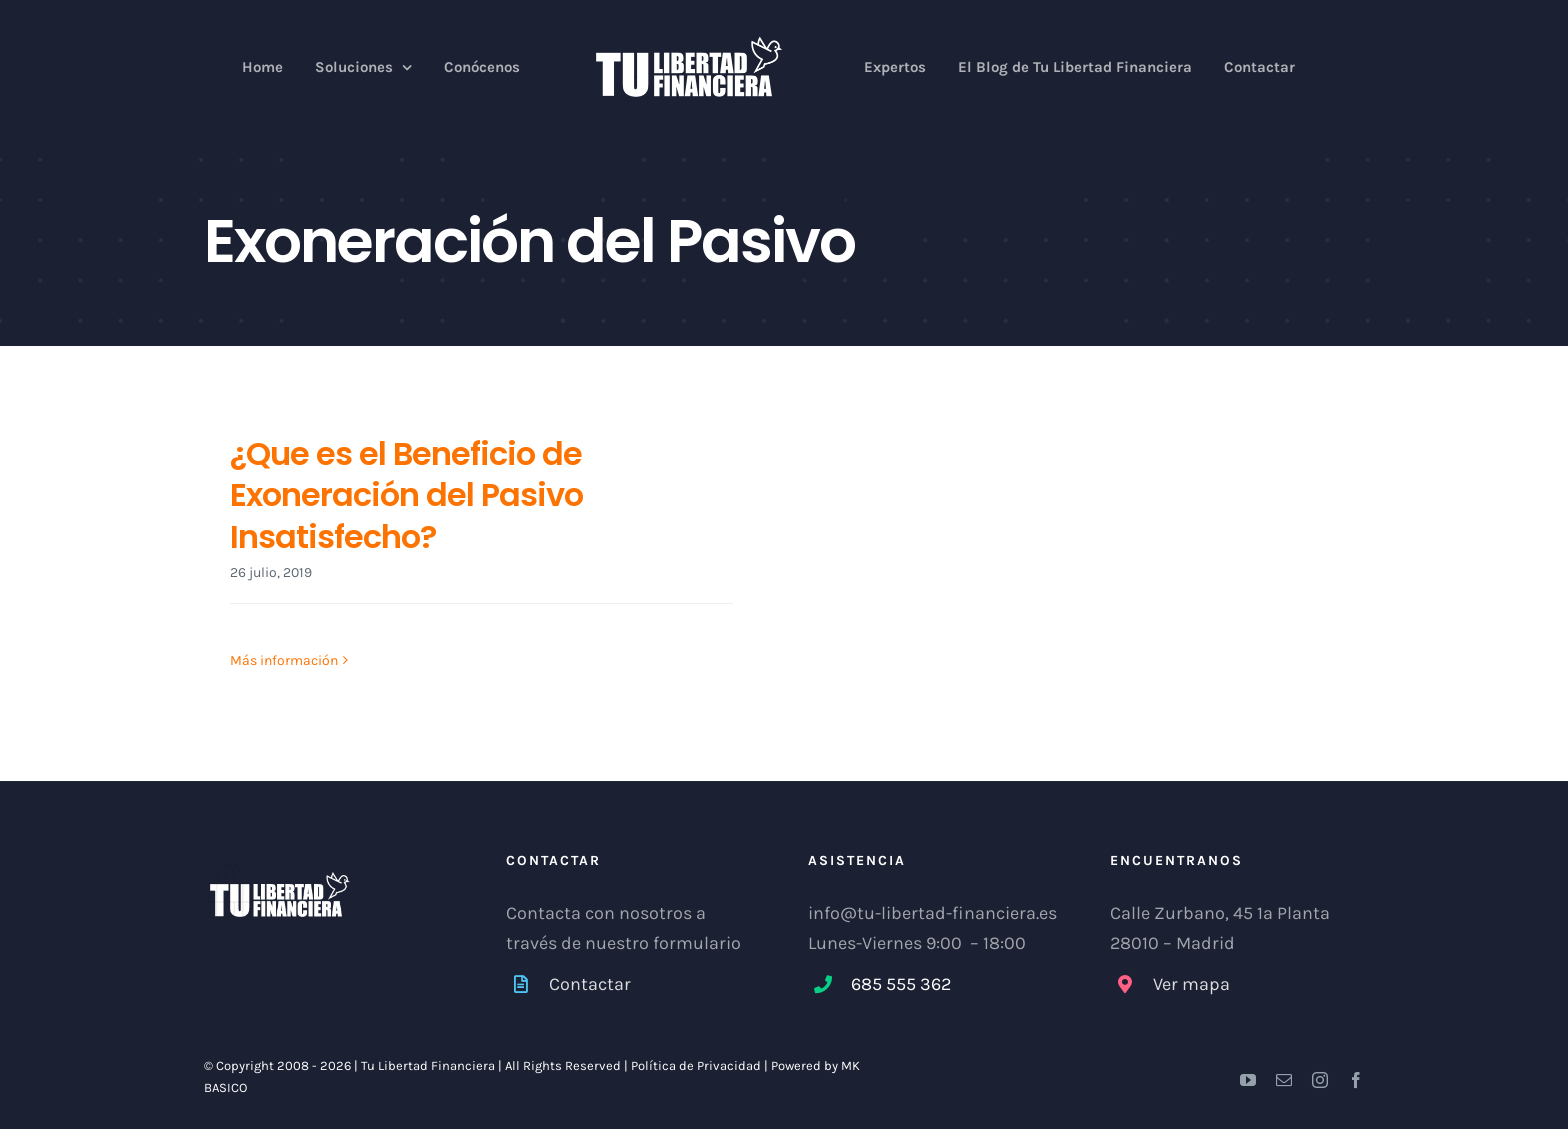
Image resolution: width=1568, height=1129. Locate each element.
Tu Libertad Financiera (429, 1065)
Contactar (590, 984)
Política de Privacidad (696, 1065)
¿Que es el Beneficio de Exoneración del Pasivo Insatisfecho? (406, 495)
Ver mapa (1191, 984)
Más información (284, 661)
